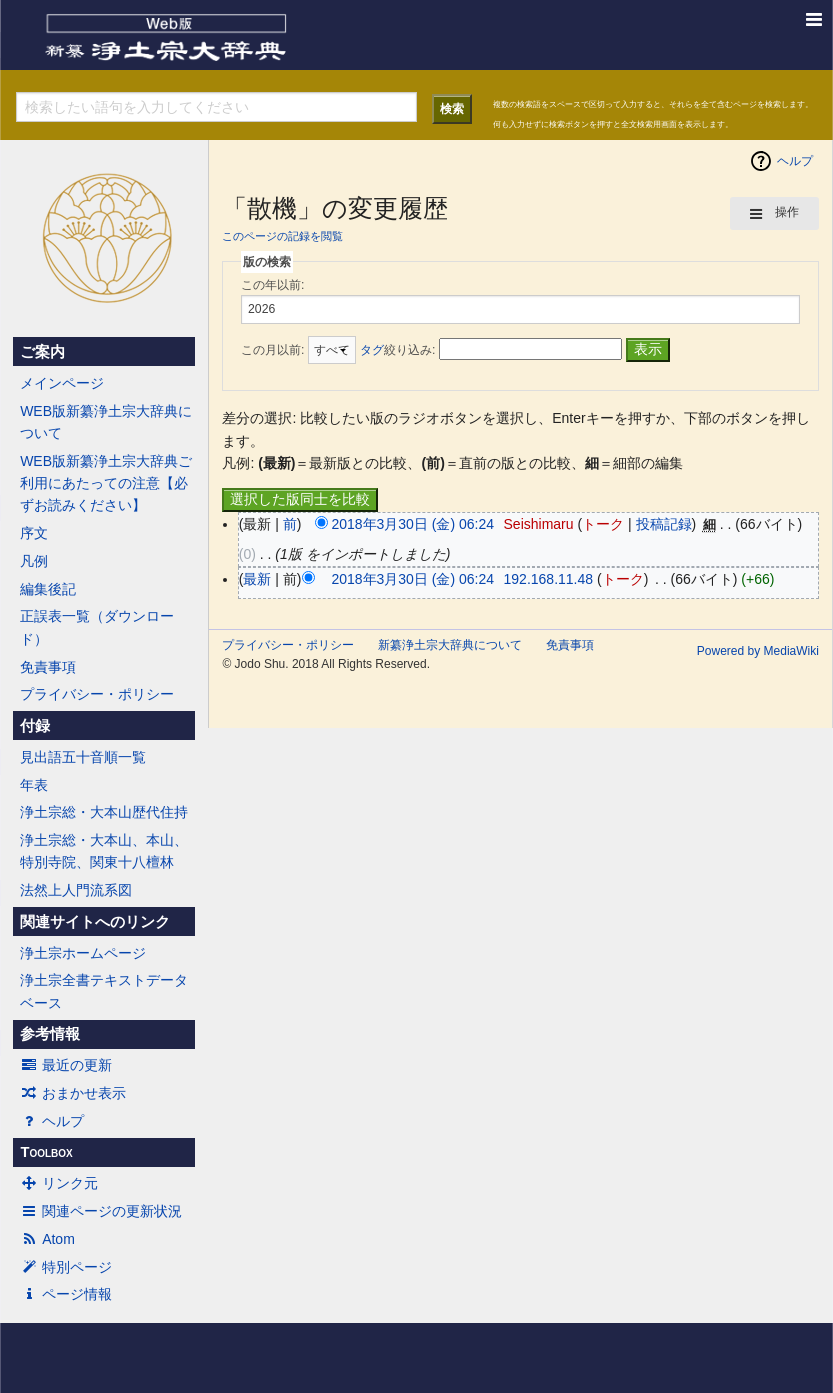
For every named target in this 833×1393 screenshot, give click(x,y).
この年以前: (272, 285)
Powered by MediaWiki (758, 651)
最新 (257, 579)
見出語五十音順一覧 (83, 757)
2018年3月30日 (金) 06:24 (412, 524)
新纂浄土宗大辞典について (450, 645)
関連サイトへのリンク (95, 922)
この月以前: (272, 350)
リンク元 (59, 1183)
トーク (603, 524)
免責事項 (48, 667)
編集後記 (48, 589)
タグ (372, 350)
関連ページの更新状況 (101, 1211)
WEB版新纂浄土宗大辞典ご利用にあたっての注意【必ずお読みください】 (106, 483)
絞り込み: (397, 350)
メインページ (62, 383)
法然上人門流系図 (76, 890)
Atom (47, 1239)
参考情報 (50, 1034)
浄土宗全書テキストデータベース (104, 991)
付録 (35, 726)
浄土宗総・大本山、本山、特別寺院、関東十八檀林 (104, 851)
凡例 (34, 561)
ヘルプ (52, 1121)
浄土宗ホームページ (83, 953)
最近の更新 (66, 1065)
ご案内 (42, 352)
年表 (34, 785)
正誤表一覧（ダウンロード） (97, 627)
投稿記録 (664, 524)
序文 (34, 533)
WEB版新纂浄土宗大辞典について (106, 422)
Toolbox (46, 1152)
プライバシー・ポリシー (97, 694)
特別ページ (66, 1267)
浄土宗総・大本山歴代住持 (104, 812)
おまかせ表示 (73, 1093)
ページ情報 (66, 1294)
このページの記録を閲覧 (282, 236)
